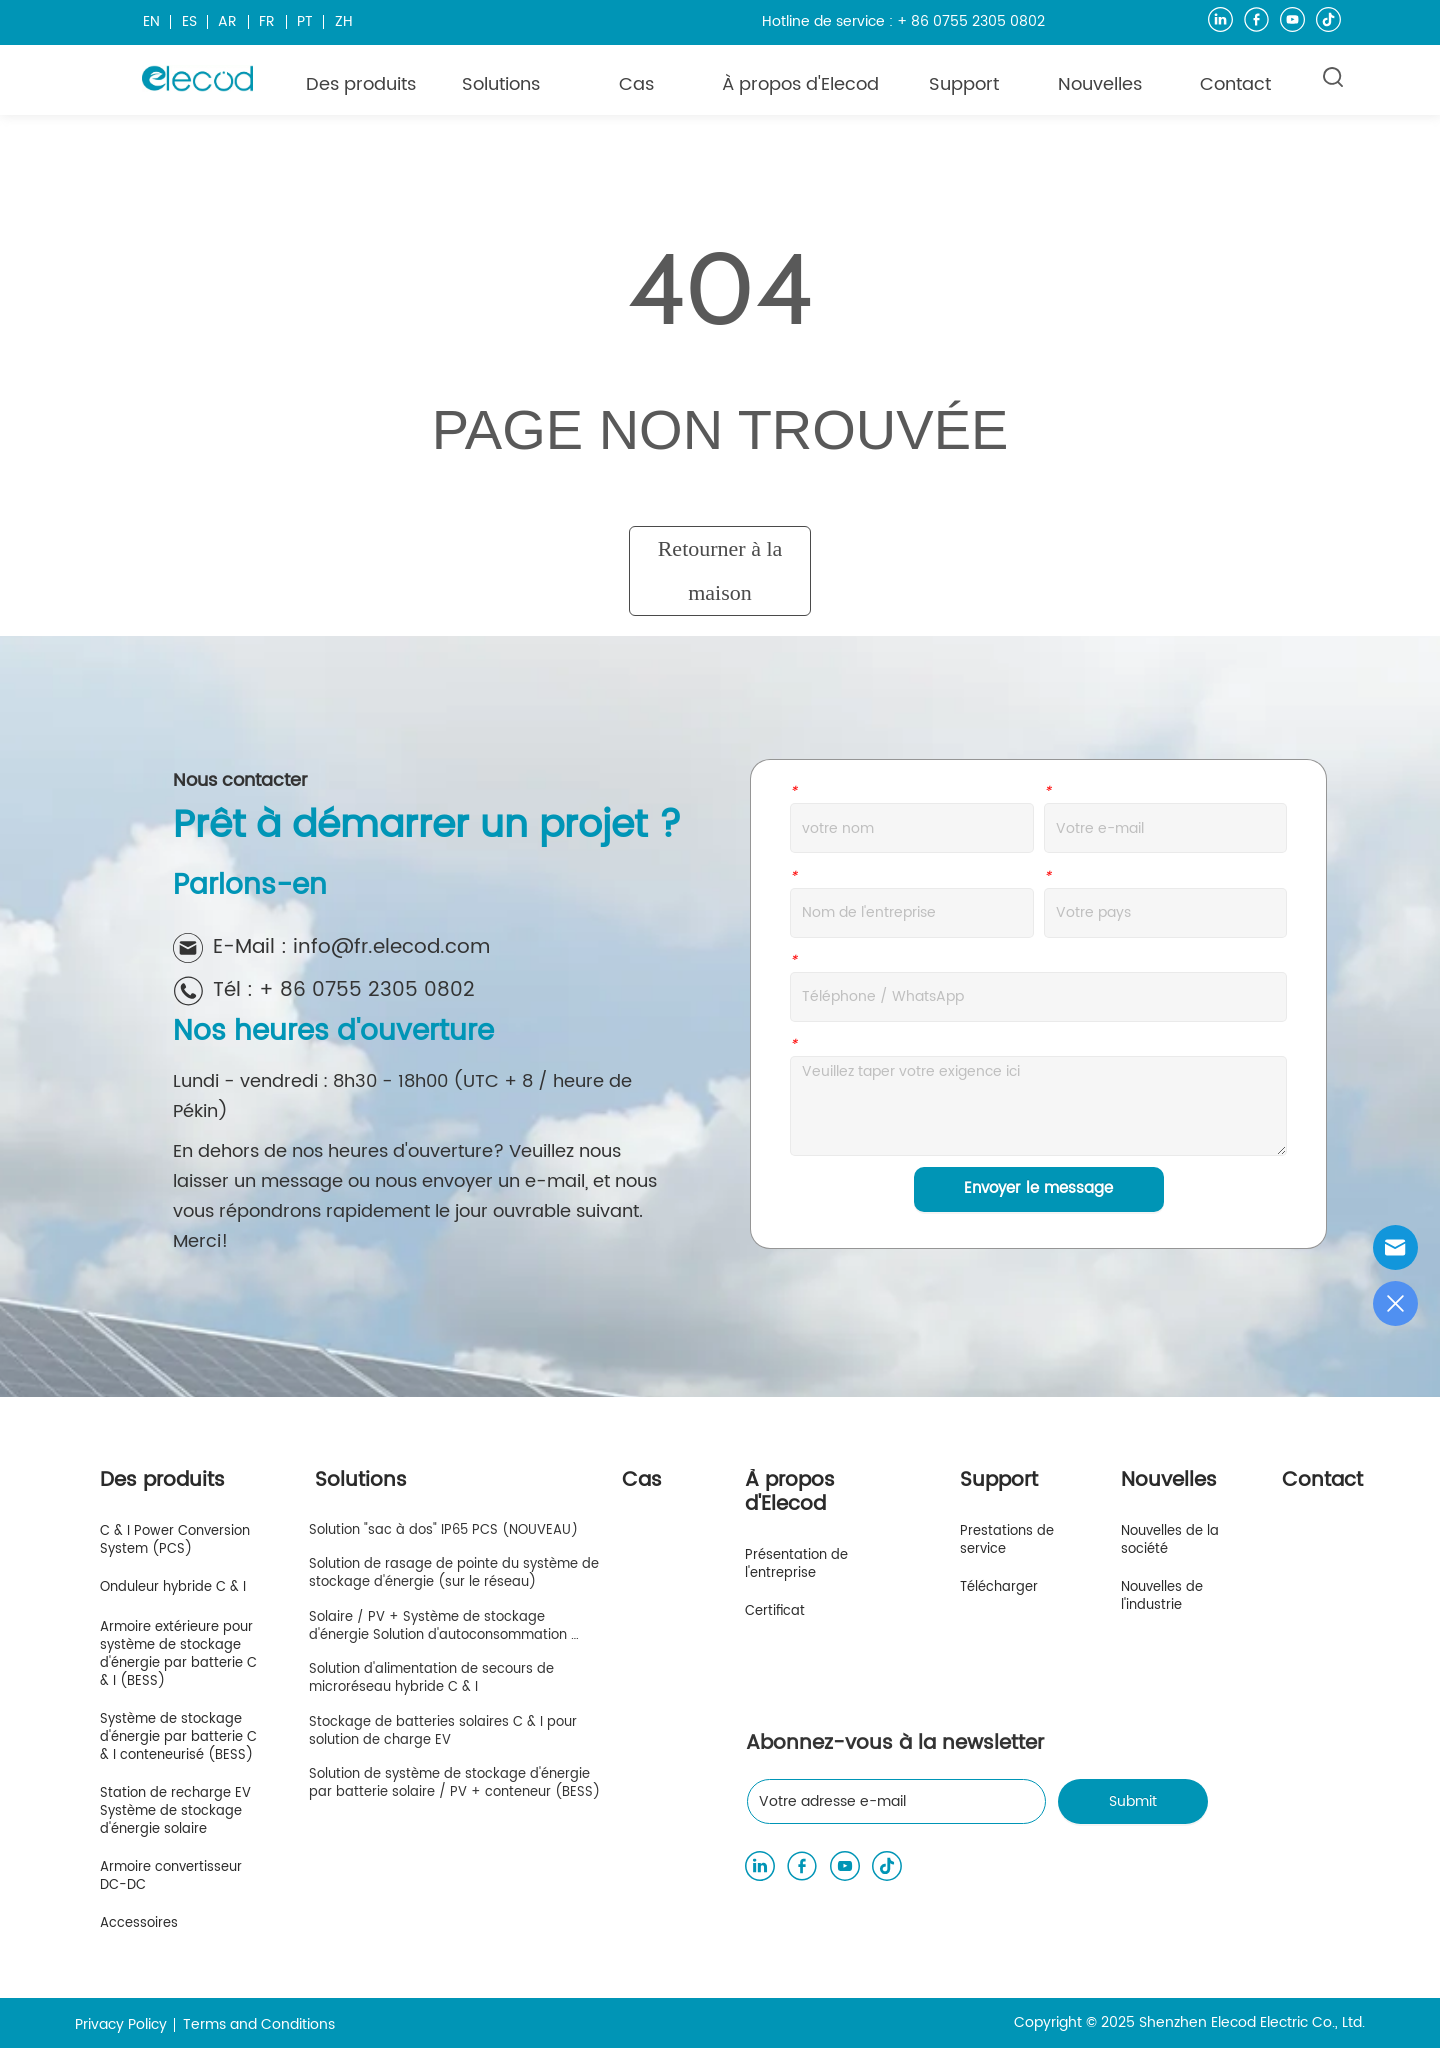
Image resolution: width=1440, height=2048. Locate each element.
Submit (1133, 1801)
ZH (344, 21)
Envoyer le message (1038, 1188)
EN (151, 21)
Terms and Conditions (259, 2024)
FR (267, 21)
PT (305, 21)
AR (227, 21)
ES (189, 21)
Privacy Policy (121, 2024)
